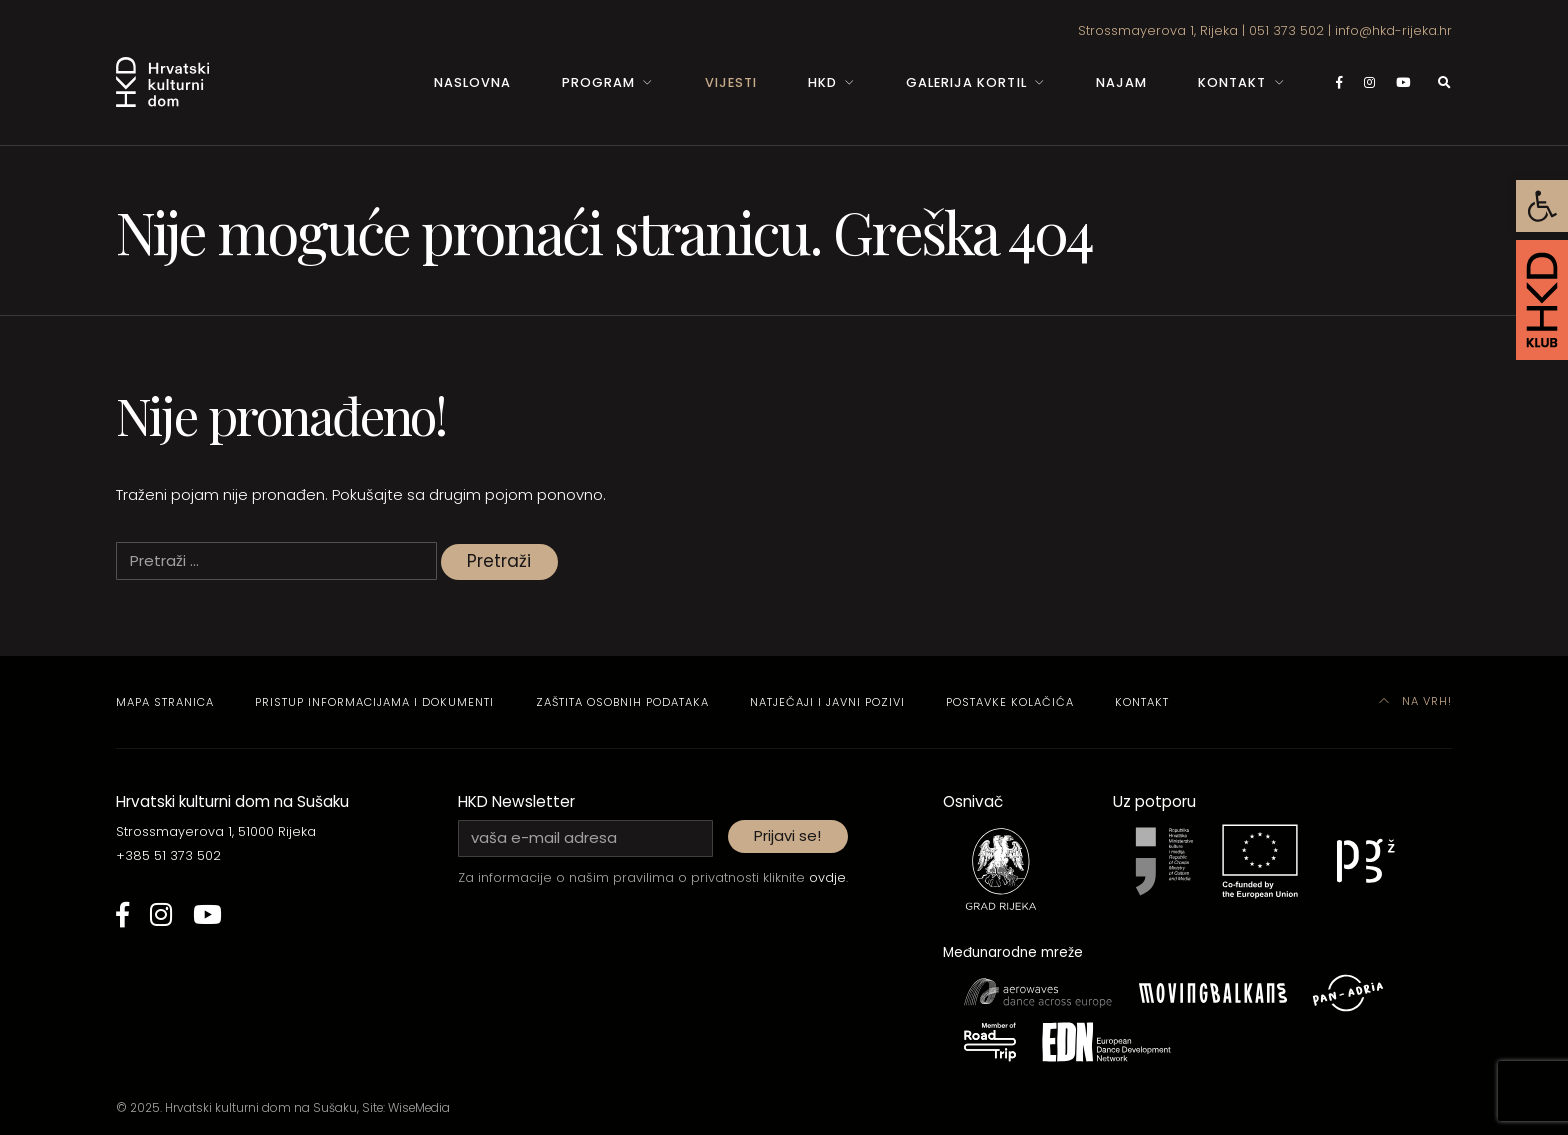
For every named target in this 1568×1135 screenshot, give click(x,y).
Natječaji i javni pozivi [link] (827, 702)
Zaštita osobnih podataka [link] (622, 702)
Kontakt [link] (1232, 82)
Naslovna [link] (472, 82)
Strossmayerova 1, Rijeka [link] (1158, 30)
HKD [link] (822, 82)
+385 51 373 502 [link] (168, 855)
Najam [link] (1121, 82)
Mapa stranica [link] (165, 702)
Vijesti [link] (731, 82)
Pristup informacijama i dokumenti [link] (374, 702)
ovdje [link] (827, 877)
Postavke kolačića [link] (1010, 702)
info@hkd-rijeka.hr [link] (1393, 30)
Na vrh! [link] (1416, 701)
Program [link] (598, 82)
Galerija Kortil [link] (966, 82)
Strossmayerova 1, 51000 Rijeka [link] (216, 831)
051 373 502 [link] (1286, 30)
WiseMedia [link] (419, 1108)
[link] (1542, 206)
